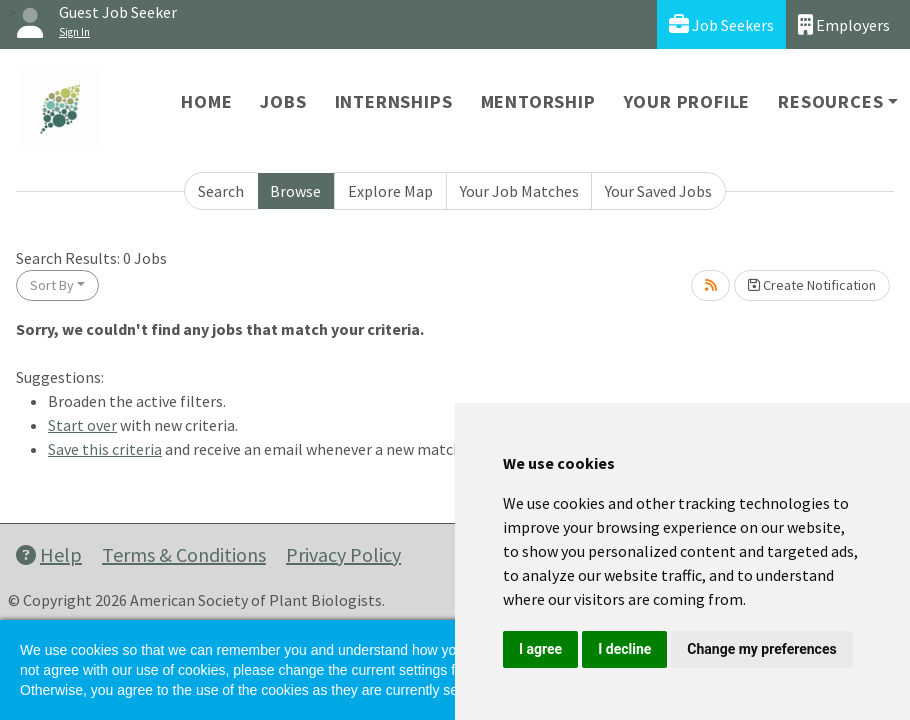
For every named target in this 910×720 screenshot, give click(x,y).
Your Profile (687, 101)
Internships (394, 101)
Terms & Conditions (184, 554)
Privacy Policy (343, 554)
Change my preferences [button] (761, 649)
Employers (844, 24)
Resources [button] (830, 101)
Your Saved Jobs (658, 191)
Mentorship (538, 101)
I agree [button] (540, 649)
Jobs (283, 101)
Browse (295, 191)
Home (206, 101)
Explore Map (390, 191)
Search (221, 191)
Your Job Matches (519, 191)
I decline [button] (624, 649)
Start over (82, 425)
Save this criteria (105, 449)
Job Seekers (721, 24)
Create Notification (812, 285)
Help (49, 554)
